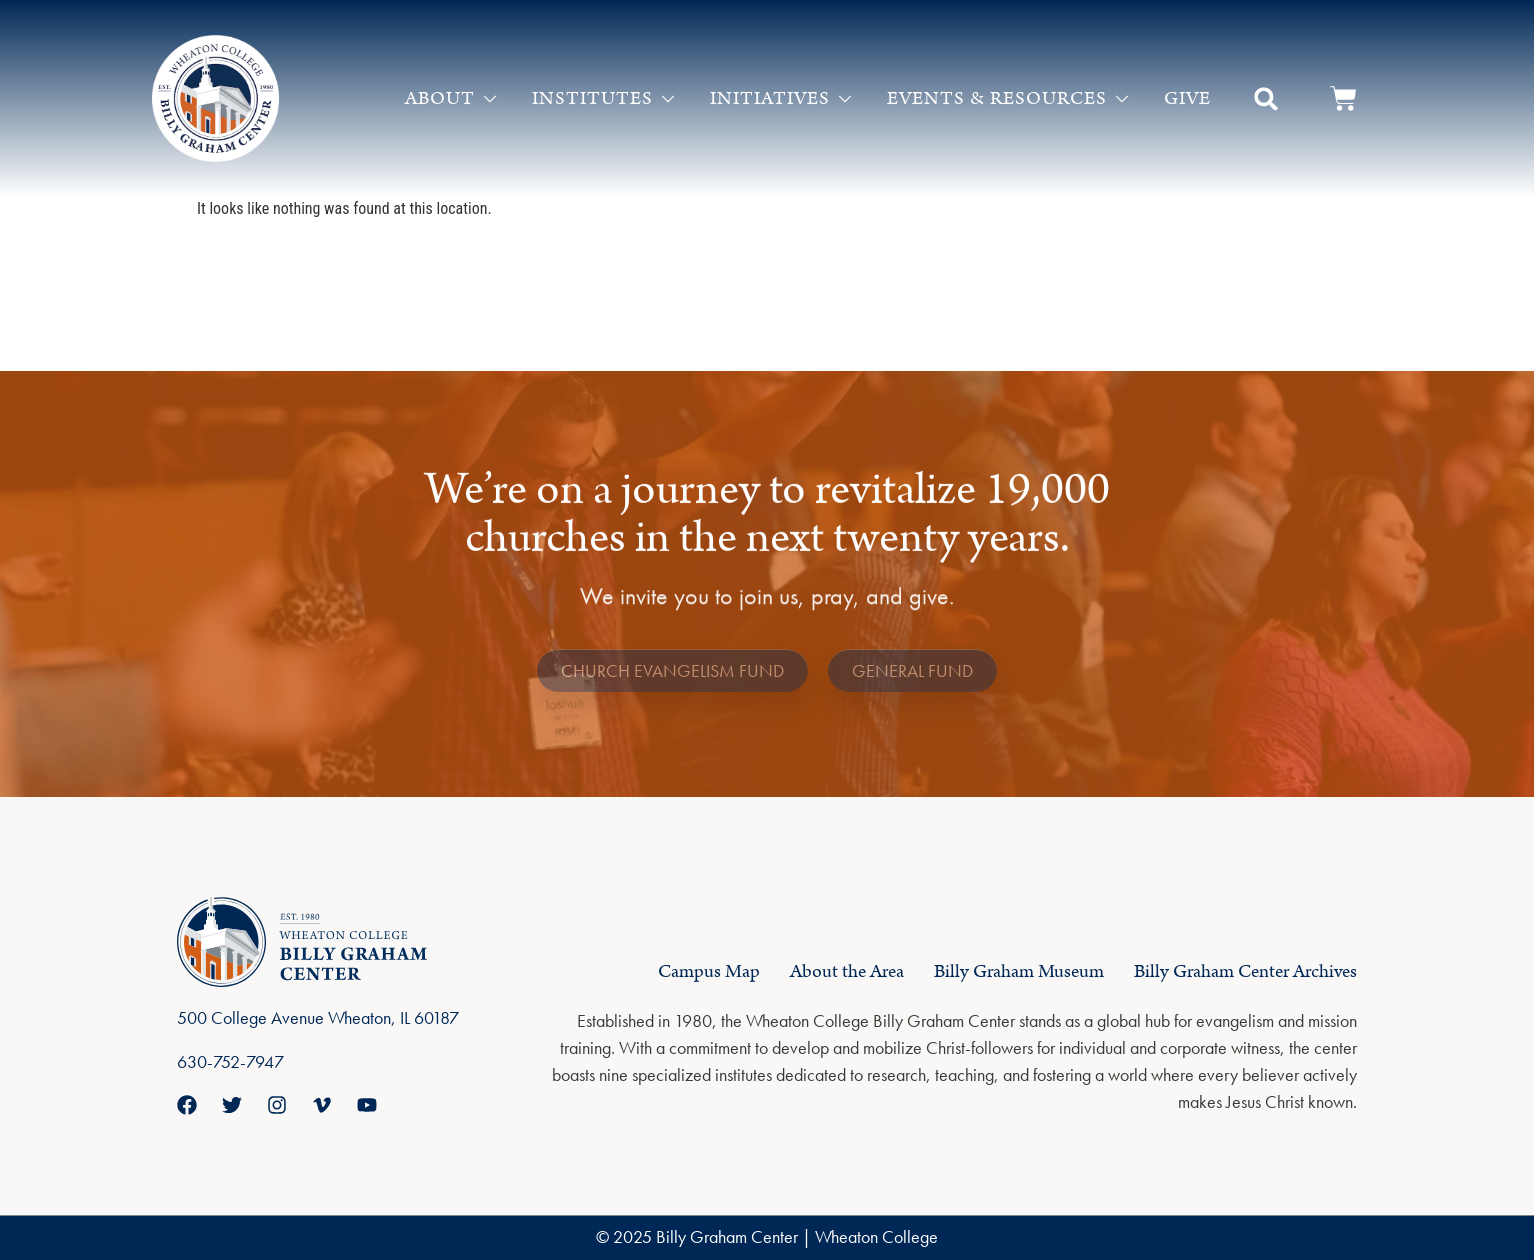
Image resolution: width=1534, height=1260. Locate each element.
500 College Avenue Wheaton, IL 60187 (318, 1017)
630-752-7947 (230, 1061)
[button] (1266, 99)
